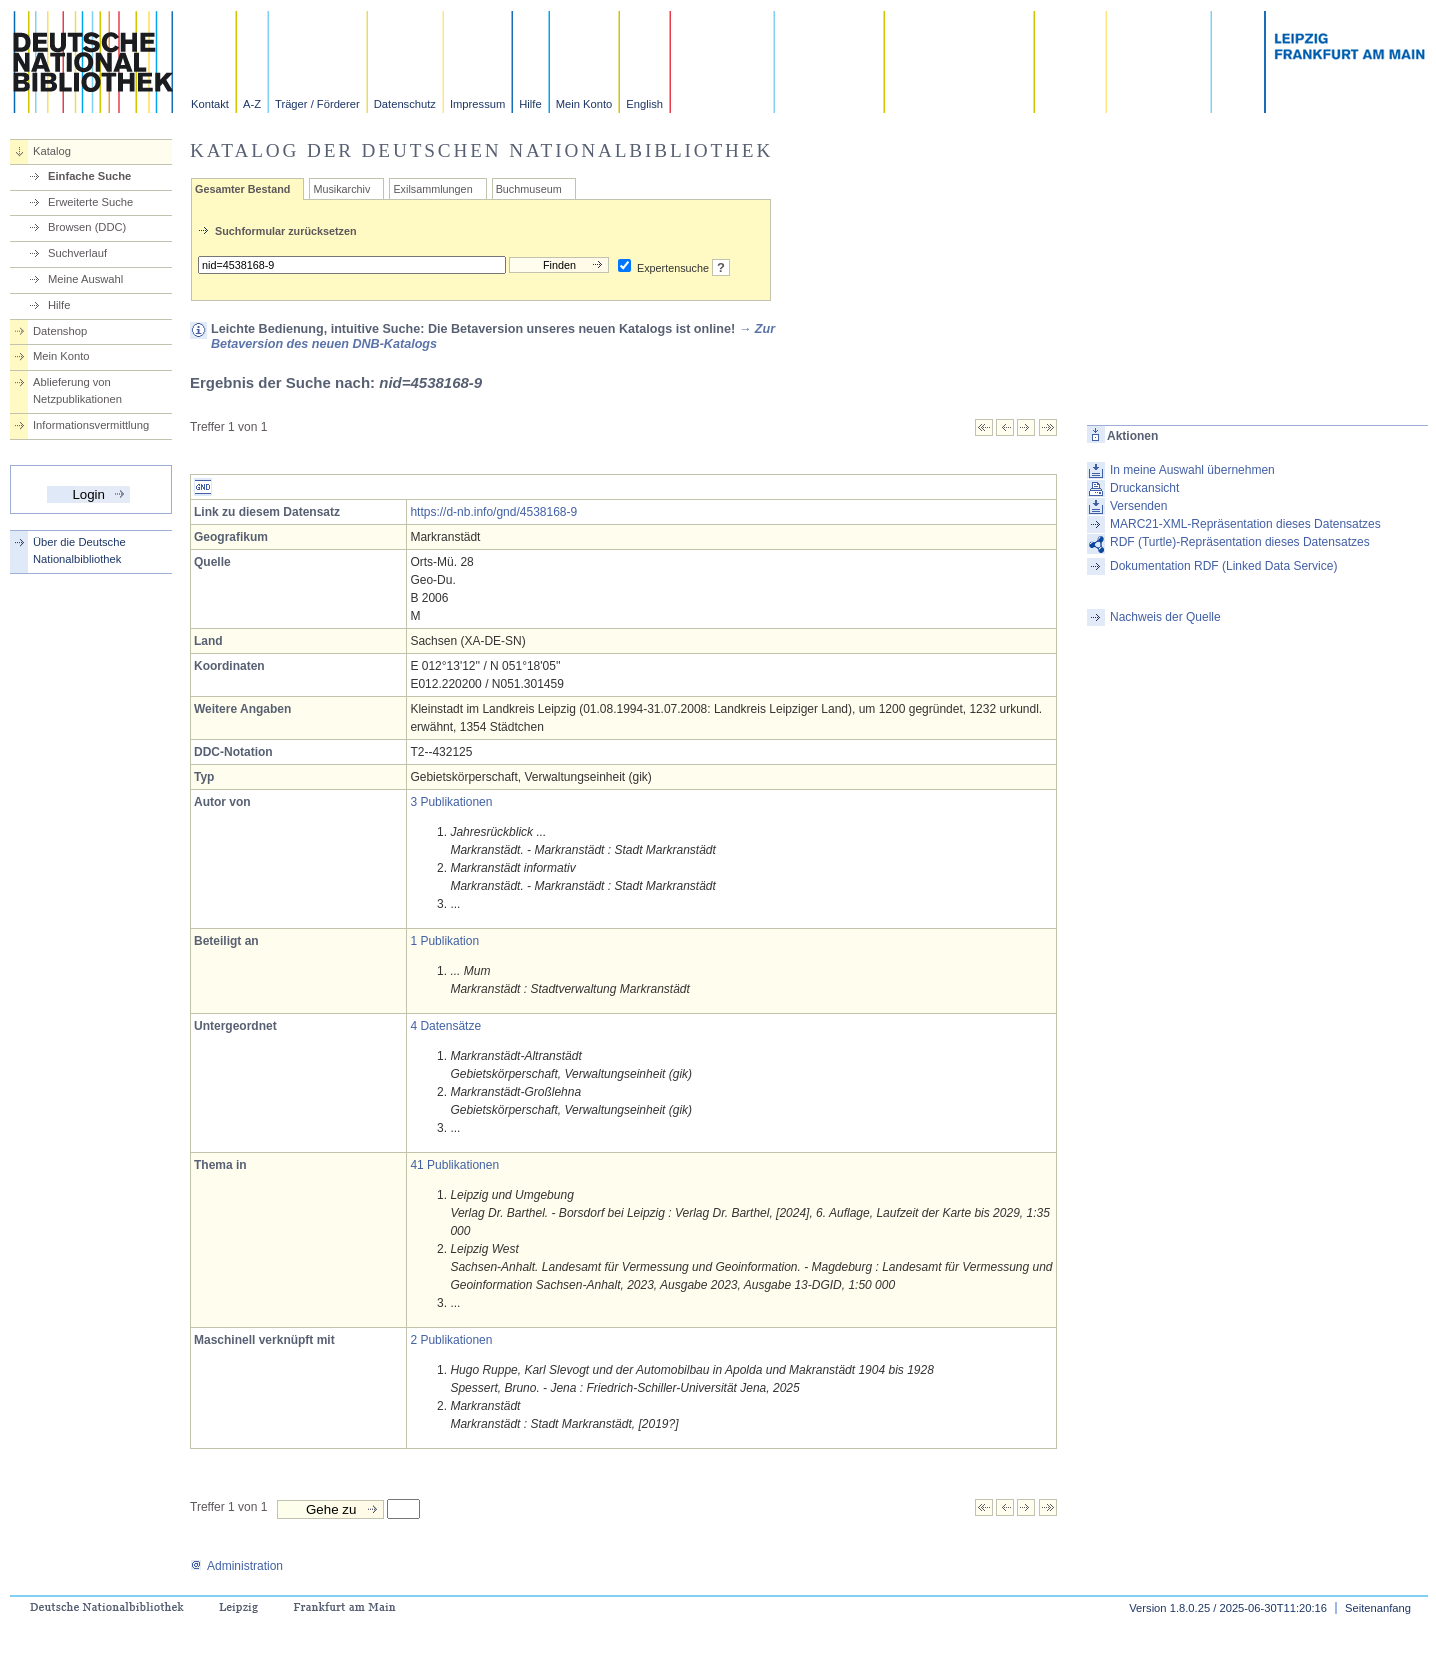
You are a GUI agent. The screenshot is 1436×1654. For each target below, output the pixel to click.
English (644, 104)
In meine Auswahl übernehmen (1192, 470)
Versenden (1138, 506)
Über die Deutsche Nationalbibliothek (79, 550)
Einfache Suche (89, 176)
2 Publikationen (451, 1340)
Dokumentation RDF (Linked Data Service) (1223, 566)
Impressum (477, 104)
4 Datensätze (445, 1026)
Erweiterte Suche (90, 202)
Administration (236, 1566)
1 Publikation (444, 941)
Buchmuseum (529, 189)
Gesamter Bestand (242, 189)
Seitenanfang (1378, 1608)
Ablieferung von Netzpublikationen (77, 390)
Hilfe (530, 104)
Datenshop (60, 331)
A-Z (252, 104)
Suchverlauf (77, 253)
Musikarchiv (341, 189)
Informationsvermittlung (91, 425)
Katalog (52, 151)
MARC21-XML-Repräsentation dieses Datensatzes (1245, 524)
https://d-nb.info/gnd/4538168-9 (493, 512)
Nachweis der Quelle (1165, 617)
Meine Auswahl (85, 279)
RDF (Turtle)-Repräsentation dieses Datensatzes (1240, 542)
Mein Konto (584, 104)
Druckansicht (1144, 488)
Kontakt (210, 104)
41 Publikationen (454, 1165)
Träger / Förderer (317, 104)
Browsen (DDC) (87, 227)
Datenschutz (405, 104)
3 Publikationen (451, 802)
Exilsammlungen (432, 189)
